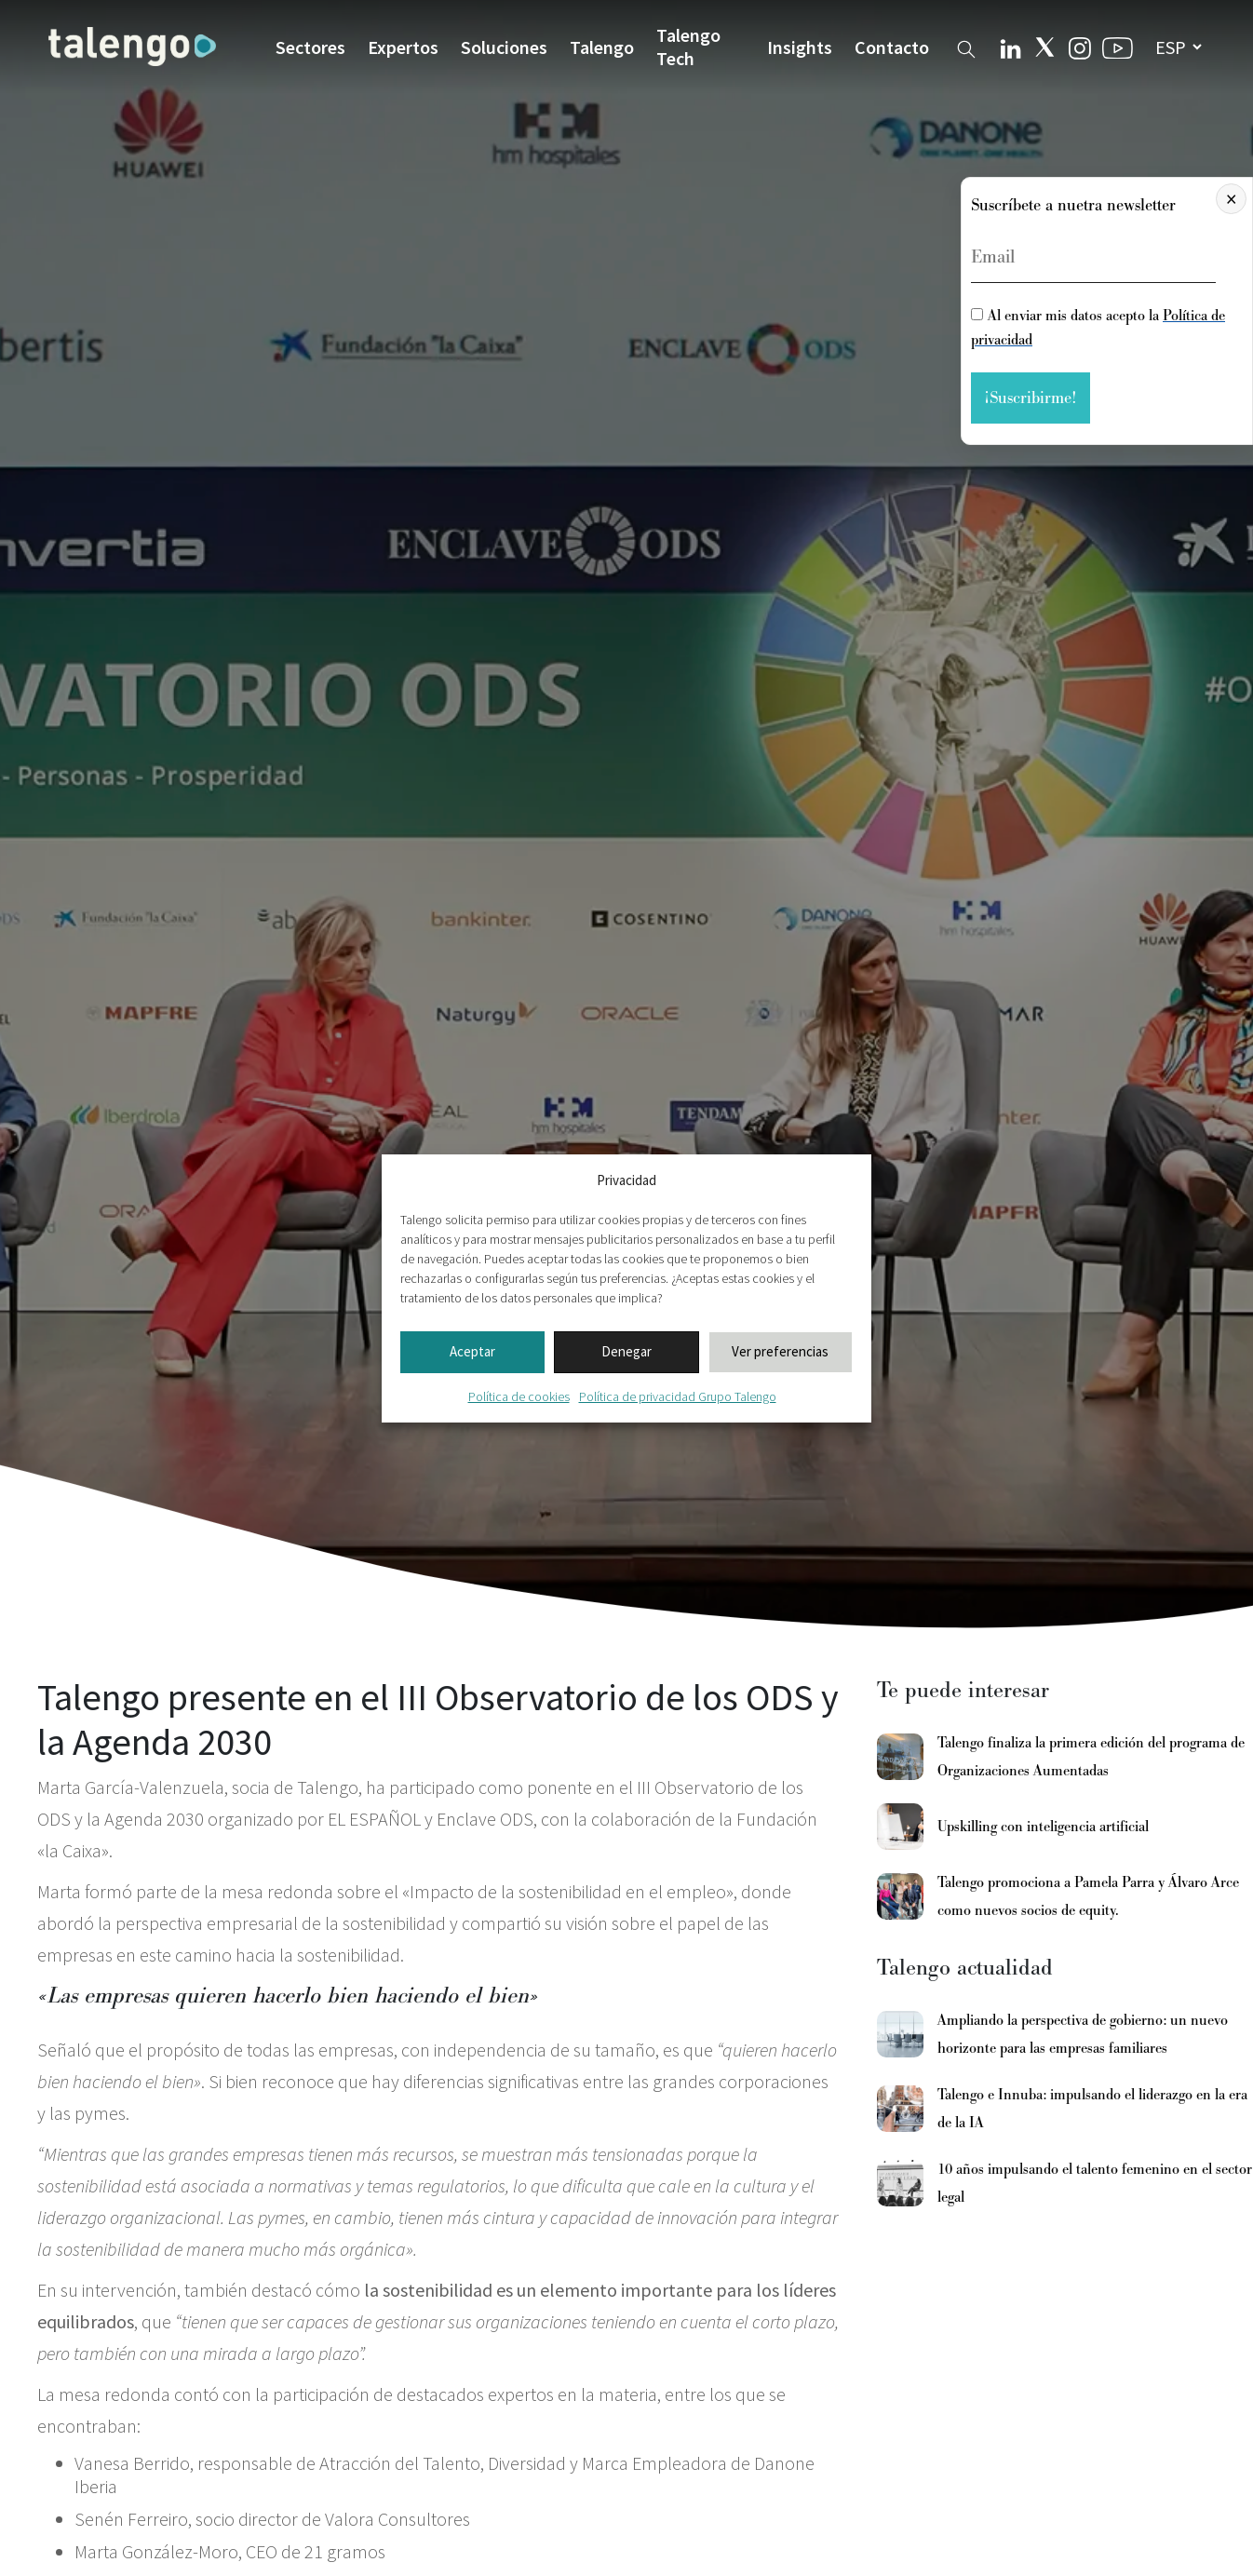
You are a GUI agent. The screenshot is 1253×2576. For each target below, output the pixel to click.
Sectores (310, 47)
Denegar (626, 1351)
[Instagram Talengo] (1080, 46)
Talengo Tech (688, 46)
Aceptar (472, 1351)
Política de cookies (519, 1396)
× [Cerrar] (1231, 198)
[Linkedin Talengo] (1010, 46)
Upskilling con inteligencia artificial (1043, 1826)
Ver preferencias (780, 1351)
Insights (799, 47)
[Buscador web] (966, 46)
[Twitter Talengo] (1045, 47)
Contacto (892, 47)
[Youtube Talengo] (1117, 47)
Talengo (602, 47)
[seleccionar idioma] (1178, 47)
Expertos (403, 47)
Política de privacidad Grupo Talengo (677, 1396)
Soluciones (504, 47)
